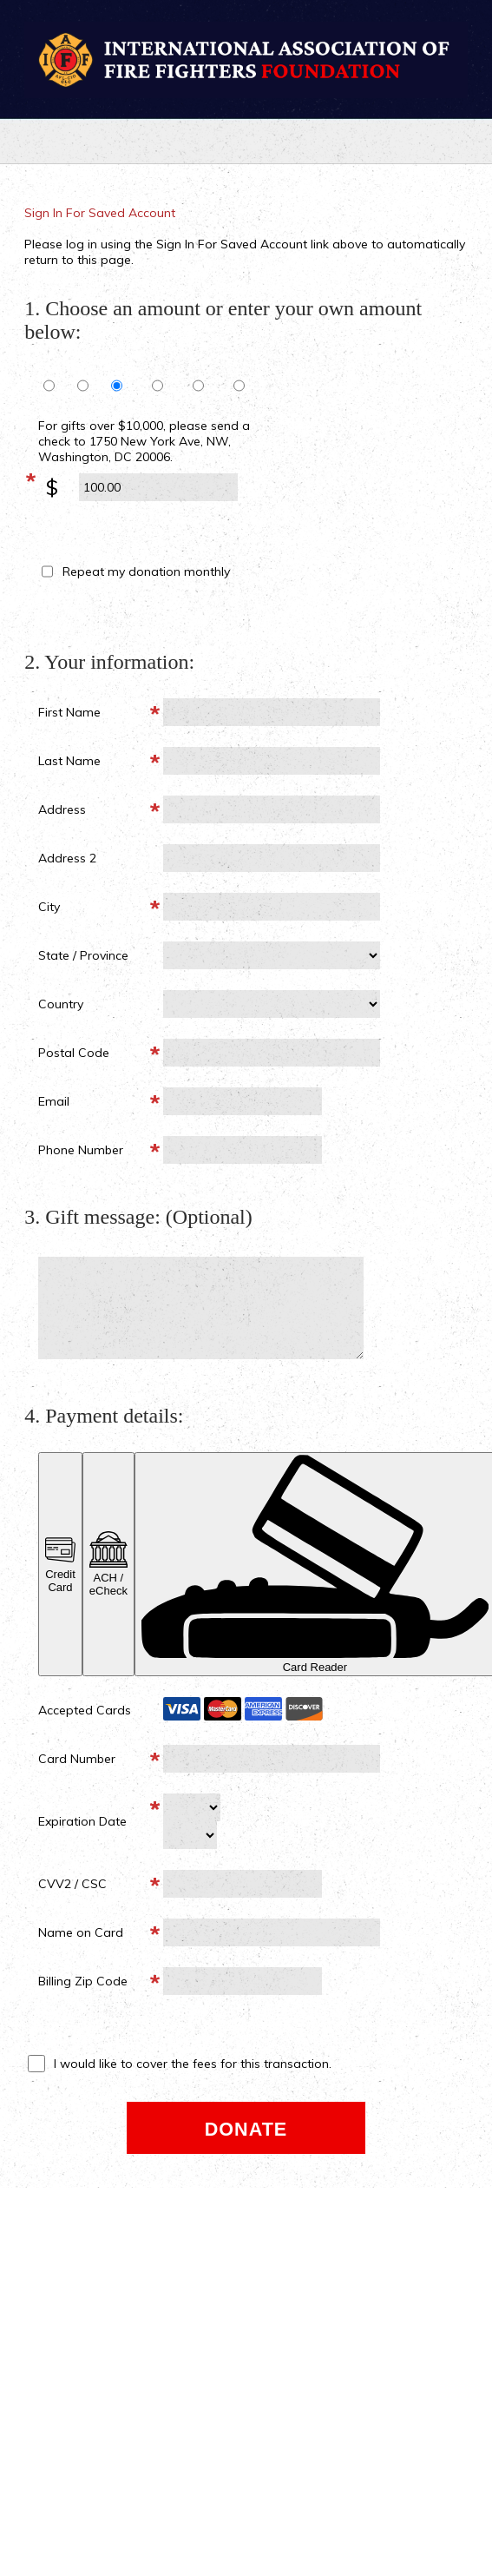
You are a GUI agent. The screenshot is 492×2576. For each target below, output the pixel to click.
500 (217, 395)
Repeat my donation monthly (146, 571)
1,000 (262, 395)
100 (135, 395)
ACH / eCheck (108, 1563)
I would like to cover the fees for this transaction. (192, 2063)
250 (176, 395)
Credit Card (60, 1564)
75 (98, 395)
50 (64, 395)
